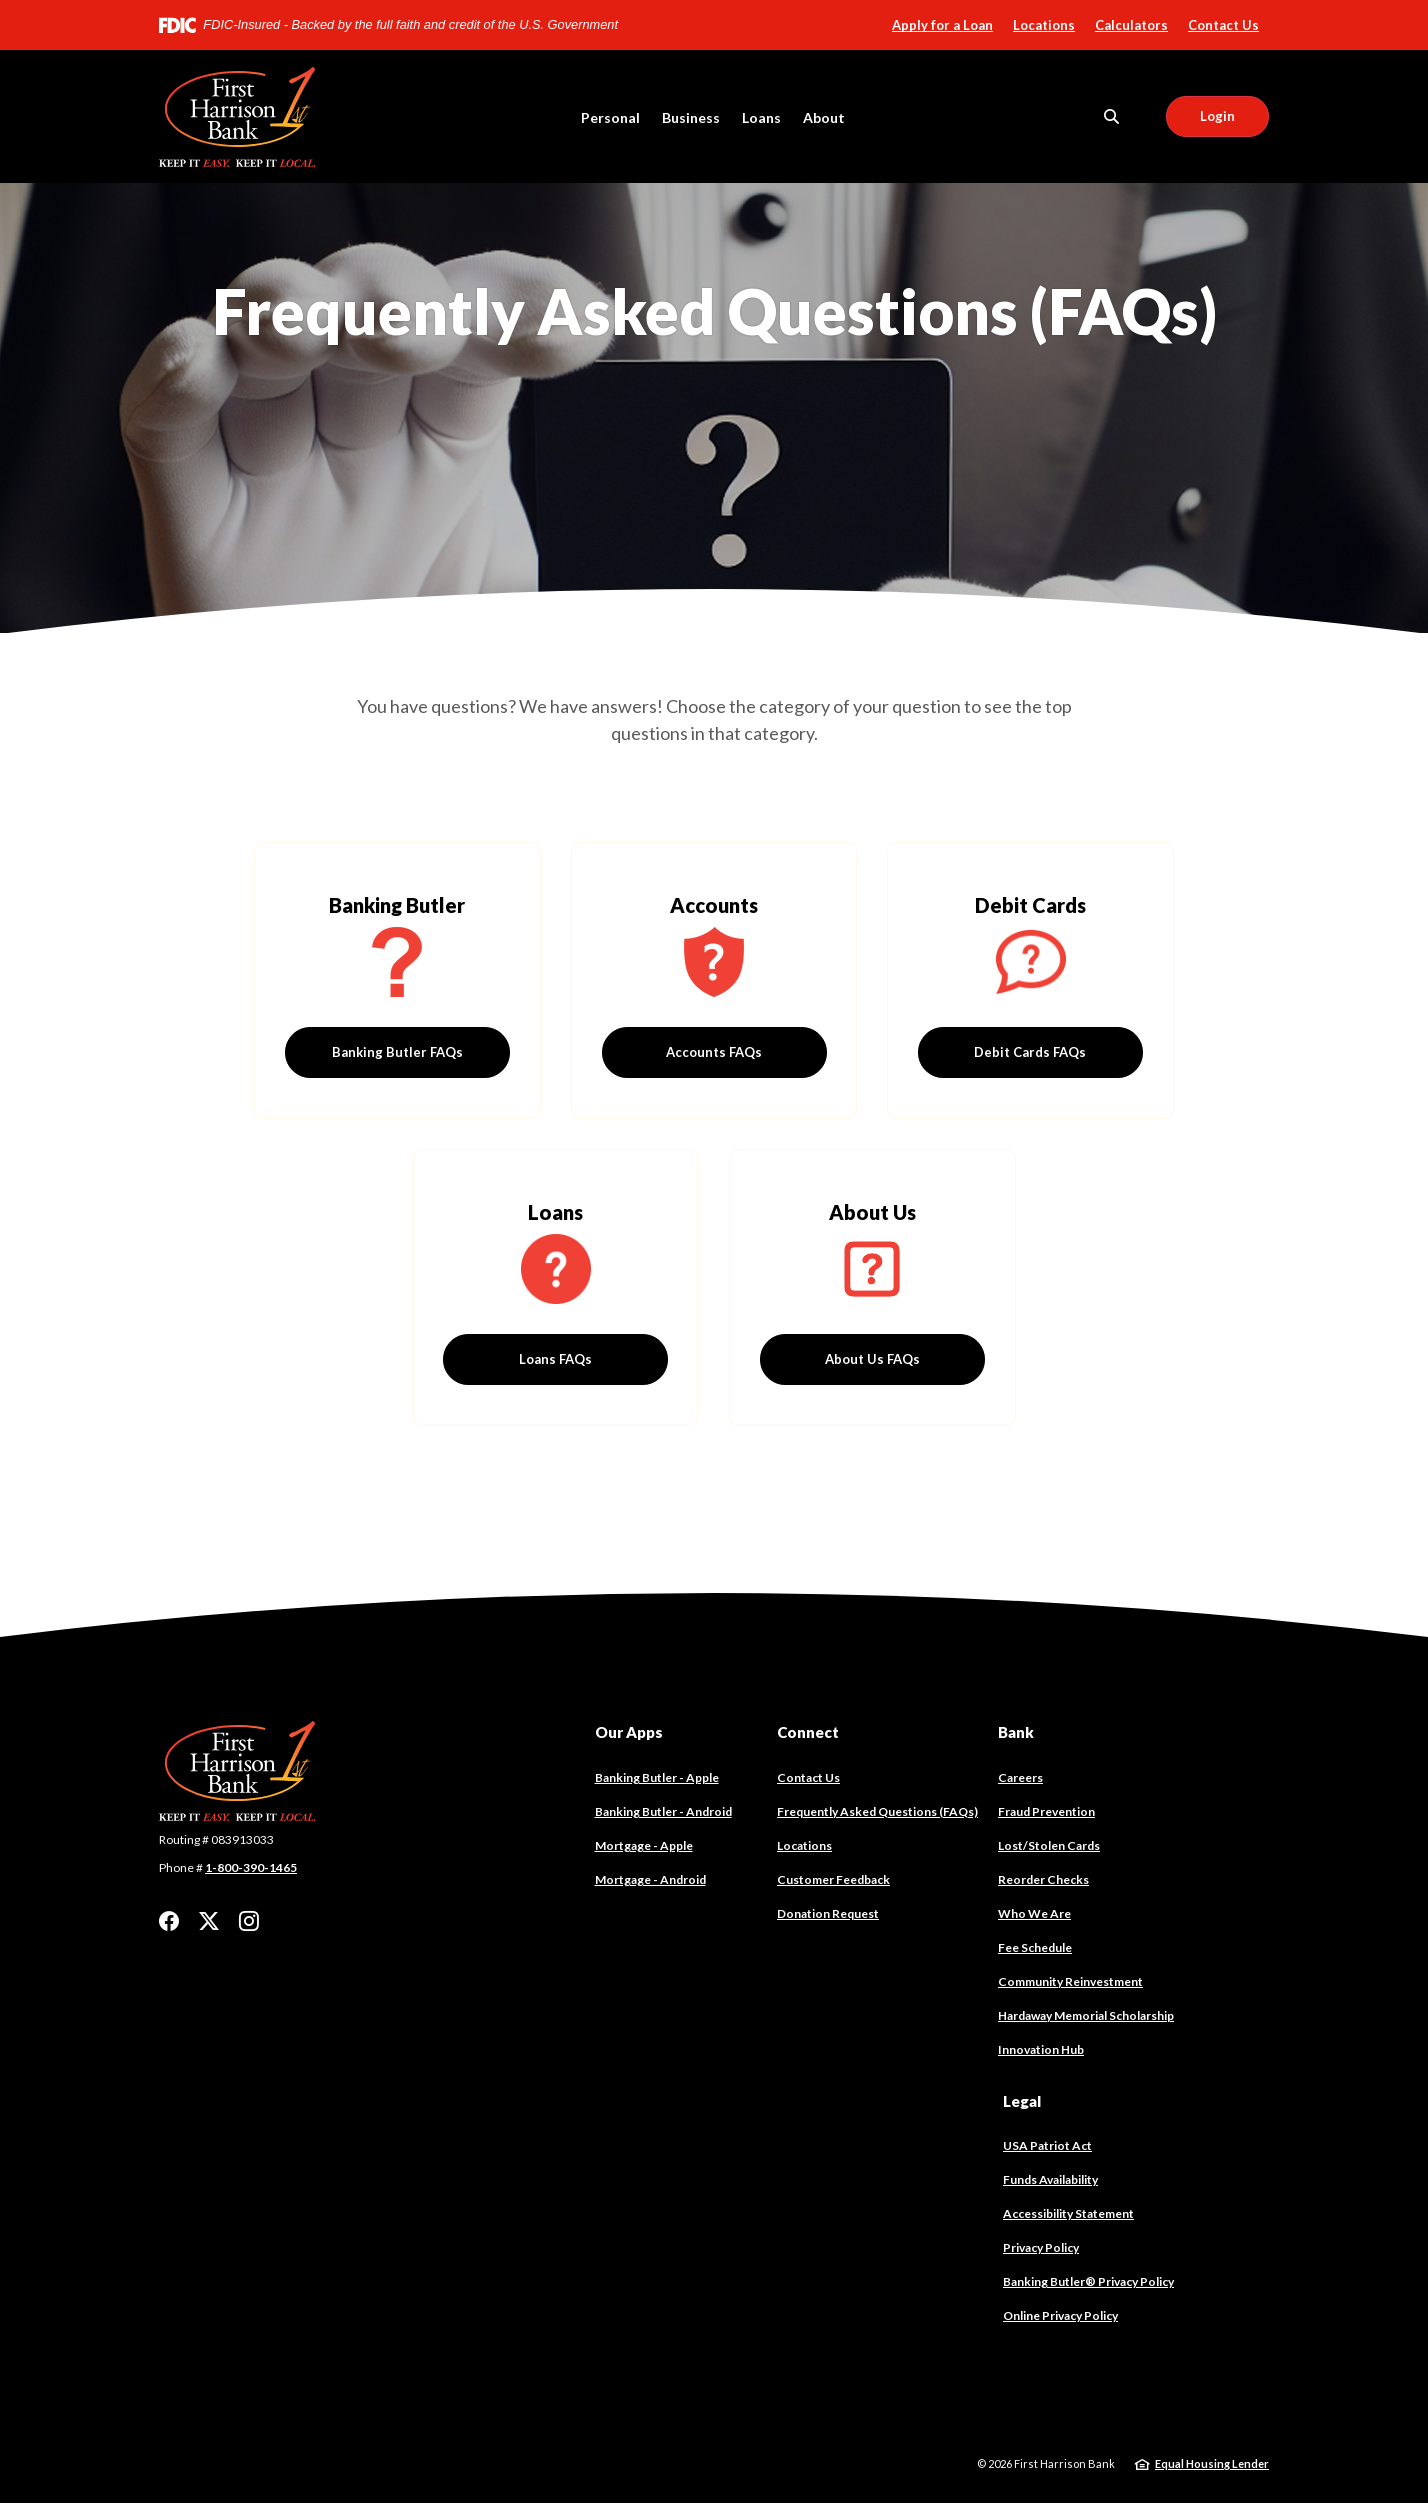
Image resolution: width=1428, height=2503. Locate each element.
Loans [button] (761, 117)
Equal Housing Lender (1212, 2463)
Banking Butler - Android (663, 1812)
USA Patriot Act (1047, 2145)
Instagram (249, 1921)
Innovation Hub (1041, 2049)
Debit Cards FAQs (1031, 1052)
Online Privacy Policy (1060, 2315)
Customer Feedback (833, 1879)
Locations (1044, 25)
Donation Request (828, 1913)
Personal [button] (610, 117)
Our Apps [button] (629, 1732)
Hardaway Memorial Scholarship (1086, 2015)
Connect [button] (808, 1732)
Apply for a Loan (942, 25)
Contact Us (1223, 25)
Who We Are (1034, 1913)
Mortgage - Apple (644, 1846)
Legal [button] (1022, 2101)
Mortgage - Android (650, 1880)
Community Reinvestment (1070, 1981)
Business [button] (691, 117)
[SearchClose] (1112, 116)
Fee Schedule (1035, 1947)
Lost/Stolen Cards (1049, 1845)
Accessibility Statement (1068, 2213)
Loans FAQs (555, 1359)
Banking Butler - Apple (657, 1778)
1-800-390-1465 (251, 1867)
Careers (1020, 1777)
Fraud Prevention (1046, 1811)
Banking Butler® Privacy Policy (1088, 2281)
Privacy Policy (1041, 2248)
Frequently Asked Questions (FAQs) (877, 1811)
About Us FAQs (872, 1359)
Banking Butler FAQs (397, 1052)
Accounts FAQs (714, 1052)
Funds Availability (1050, 2179)
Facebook (169, 1921)
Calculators (1131, 25)
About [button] (824, 117)
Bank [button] (1016, 1732)
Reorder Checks (1043, 1880)
